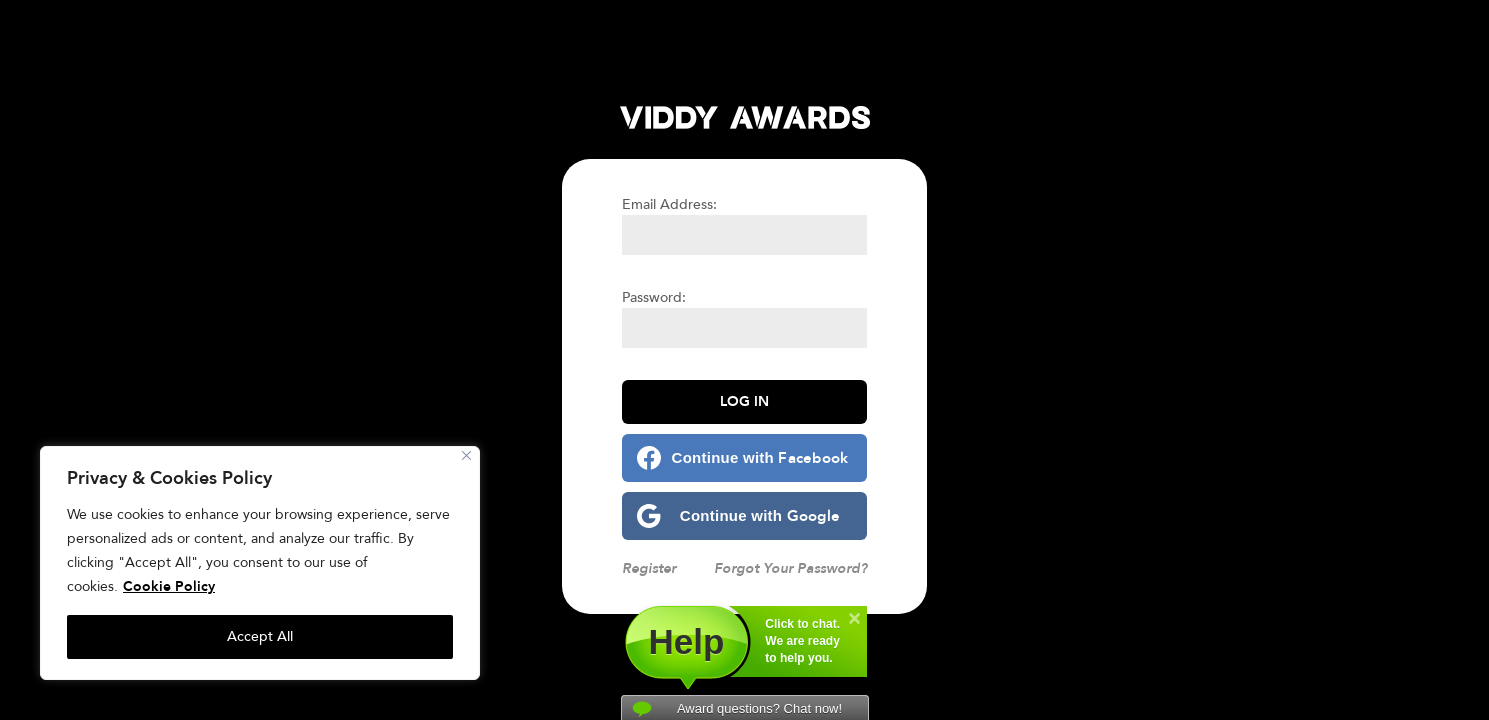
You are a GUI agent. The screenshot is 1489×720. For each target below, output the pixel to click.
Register (649, 568)
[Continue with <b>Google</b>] (744, 516)
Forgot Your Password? (790, 568)
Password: (654, 297)
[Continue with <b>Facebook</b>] (744, 458)
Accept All (260, 636)
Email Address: (669, 204)
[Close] (466, 455)
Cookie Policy (169, 586)
